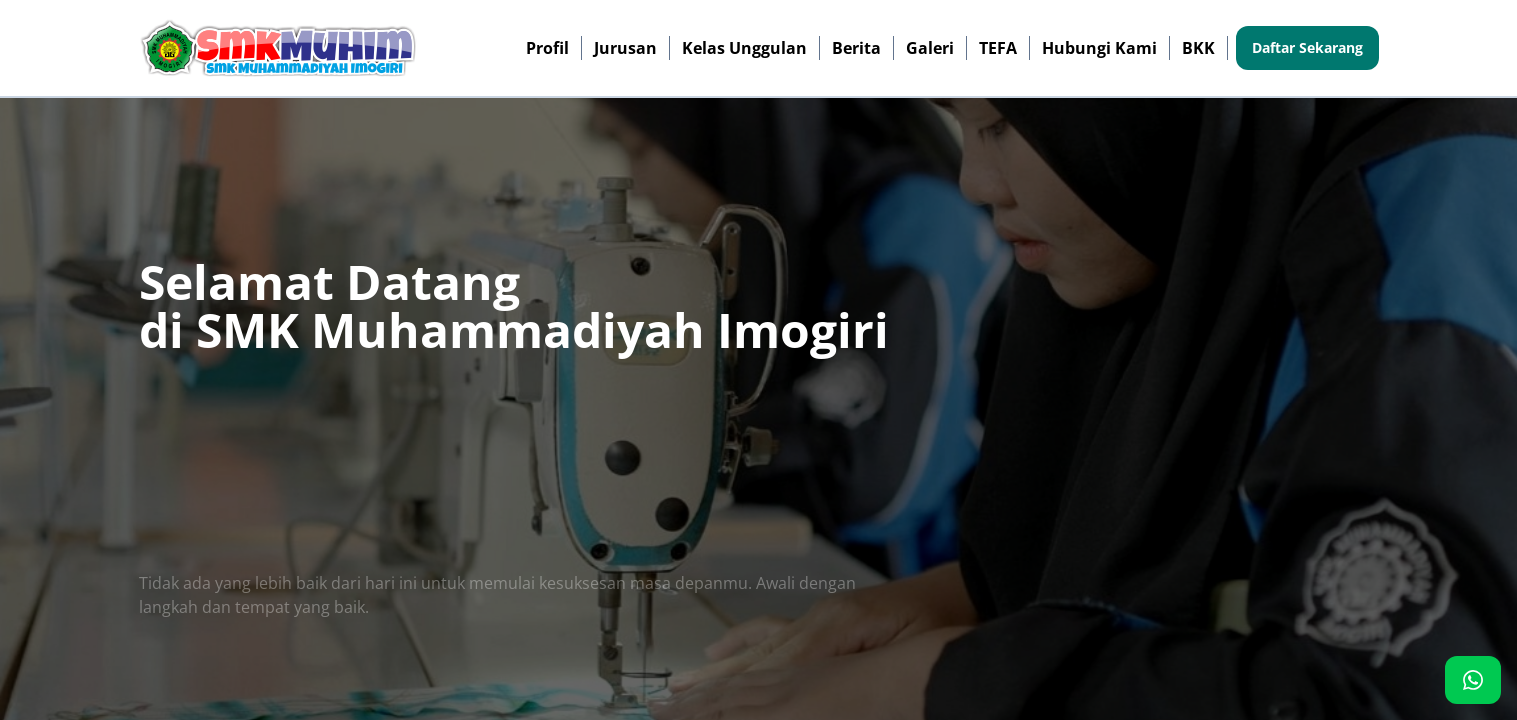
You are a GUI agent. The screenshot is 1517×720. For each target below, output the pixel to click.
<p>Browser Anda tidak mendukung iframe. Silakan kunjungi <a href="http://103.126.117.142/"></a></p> (758, 360)
